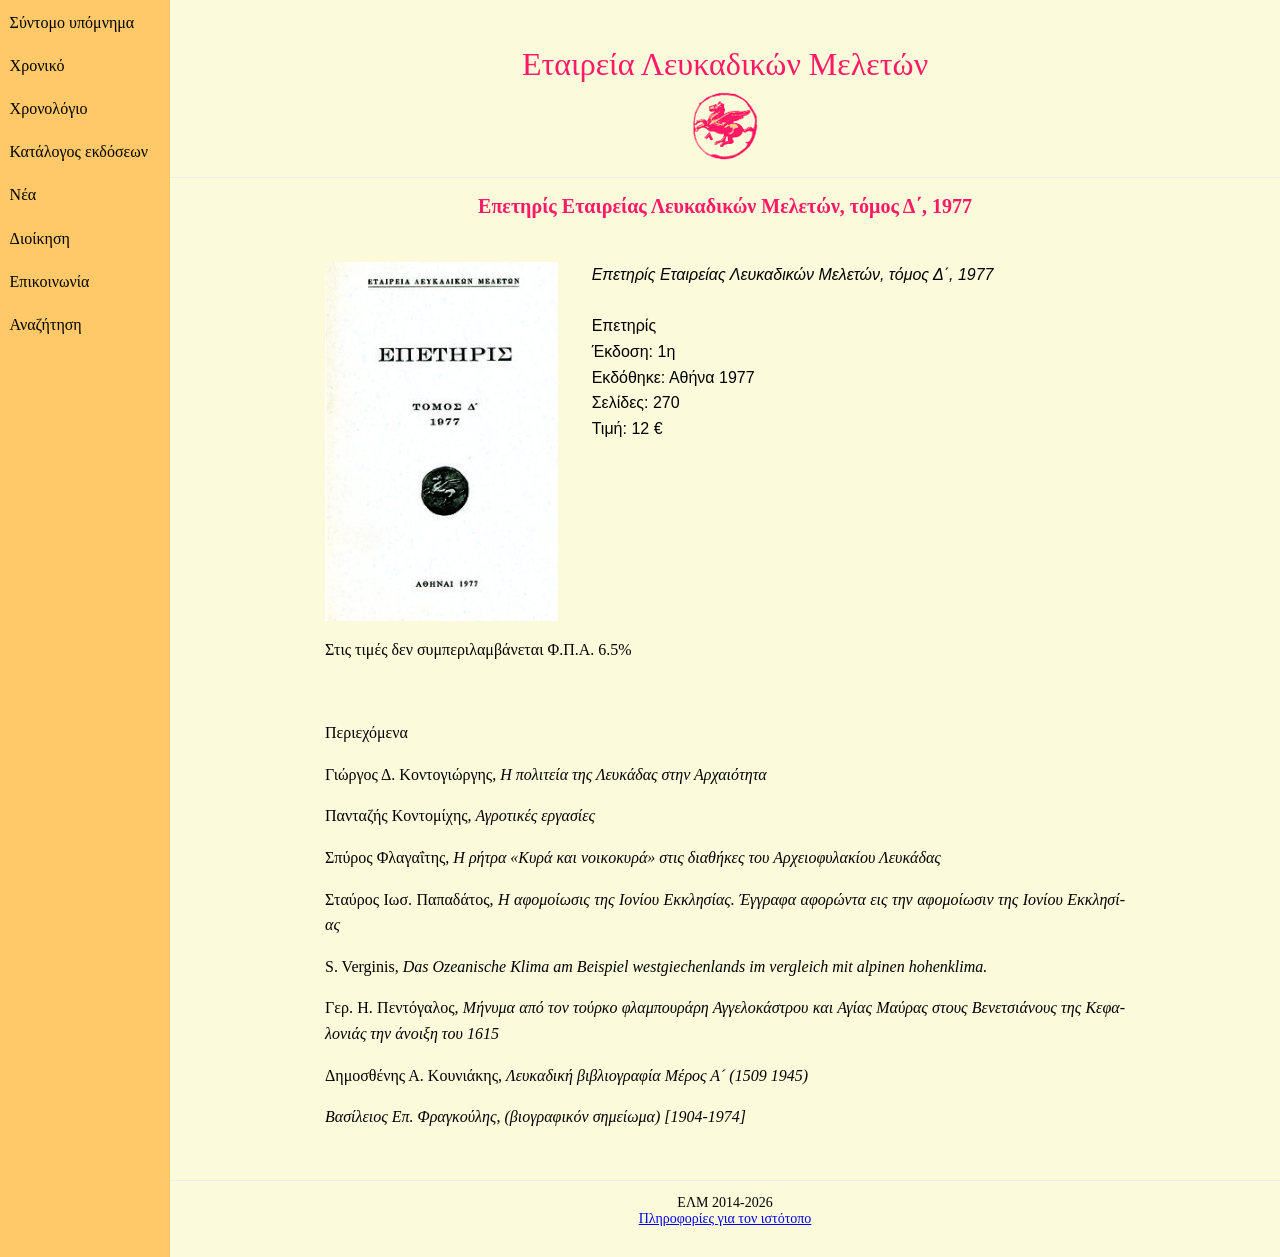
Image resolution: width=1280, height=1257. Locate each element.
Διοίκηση (40, 238)
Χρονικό (37, 65)
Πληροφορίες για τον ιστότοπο (725, 1218)
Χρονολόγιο (49, 108)
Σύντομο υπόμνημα (72, 22)
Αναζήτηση (46, 324)
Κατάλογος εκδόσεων (79, 151)
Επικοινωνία (50, 281)
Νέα (23, 194)
